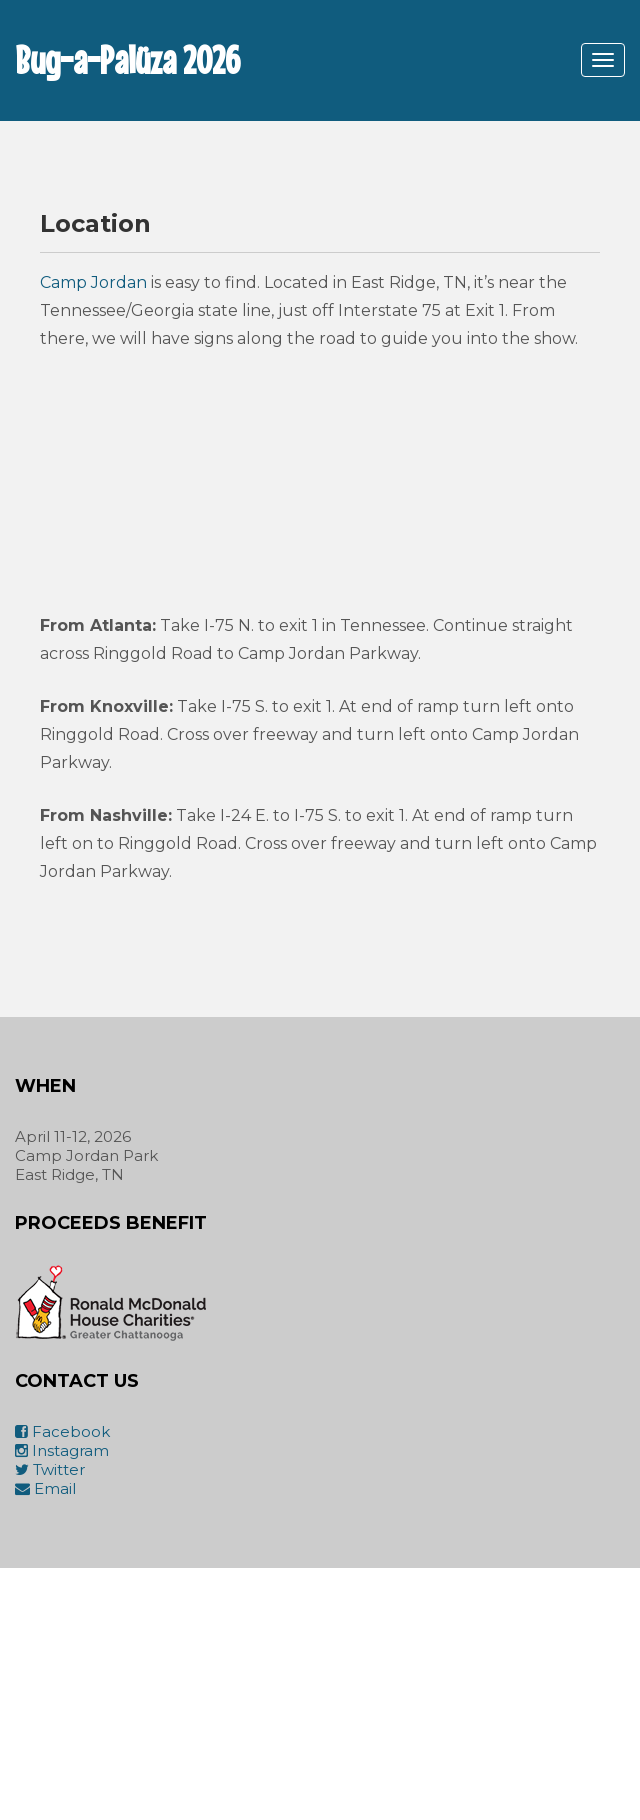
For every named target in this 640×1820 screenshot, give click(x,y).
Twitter (50, 1469)
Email (45, 1488)
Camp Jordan (93, 282)
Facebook (62, 1431)
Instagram (62, 1450)
